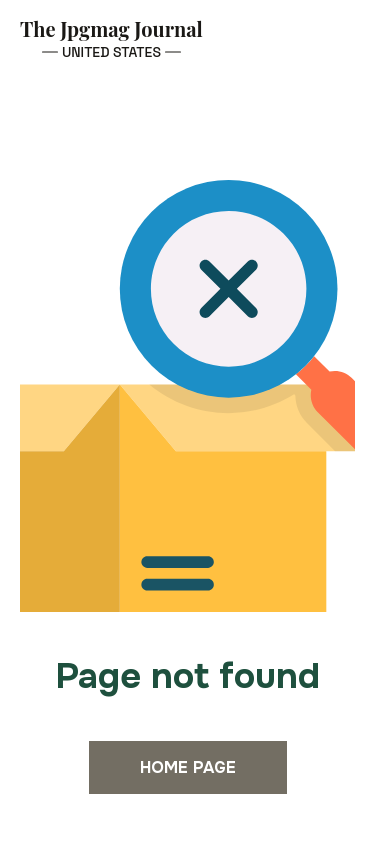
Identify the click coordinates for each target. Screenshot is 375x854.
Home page (188, 767)
